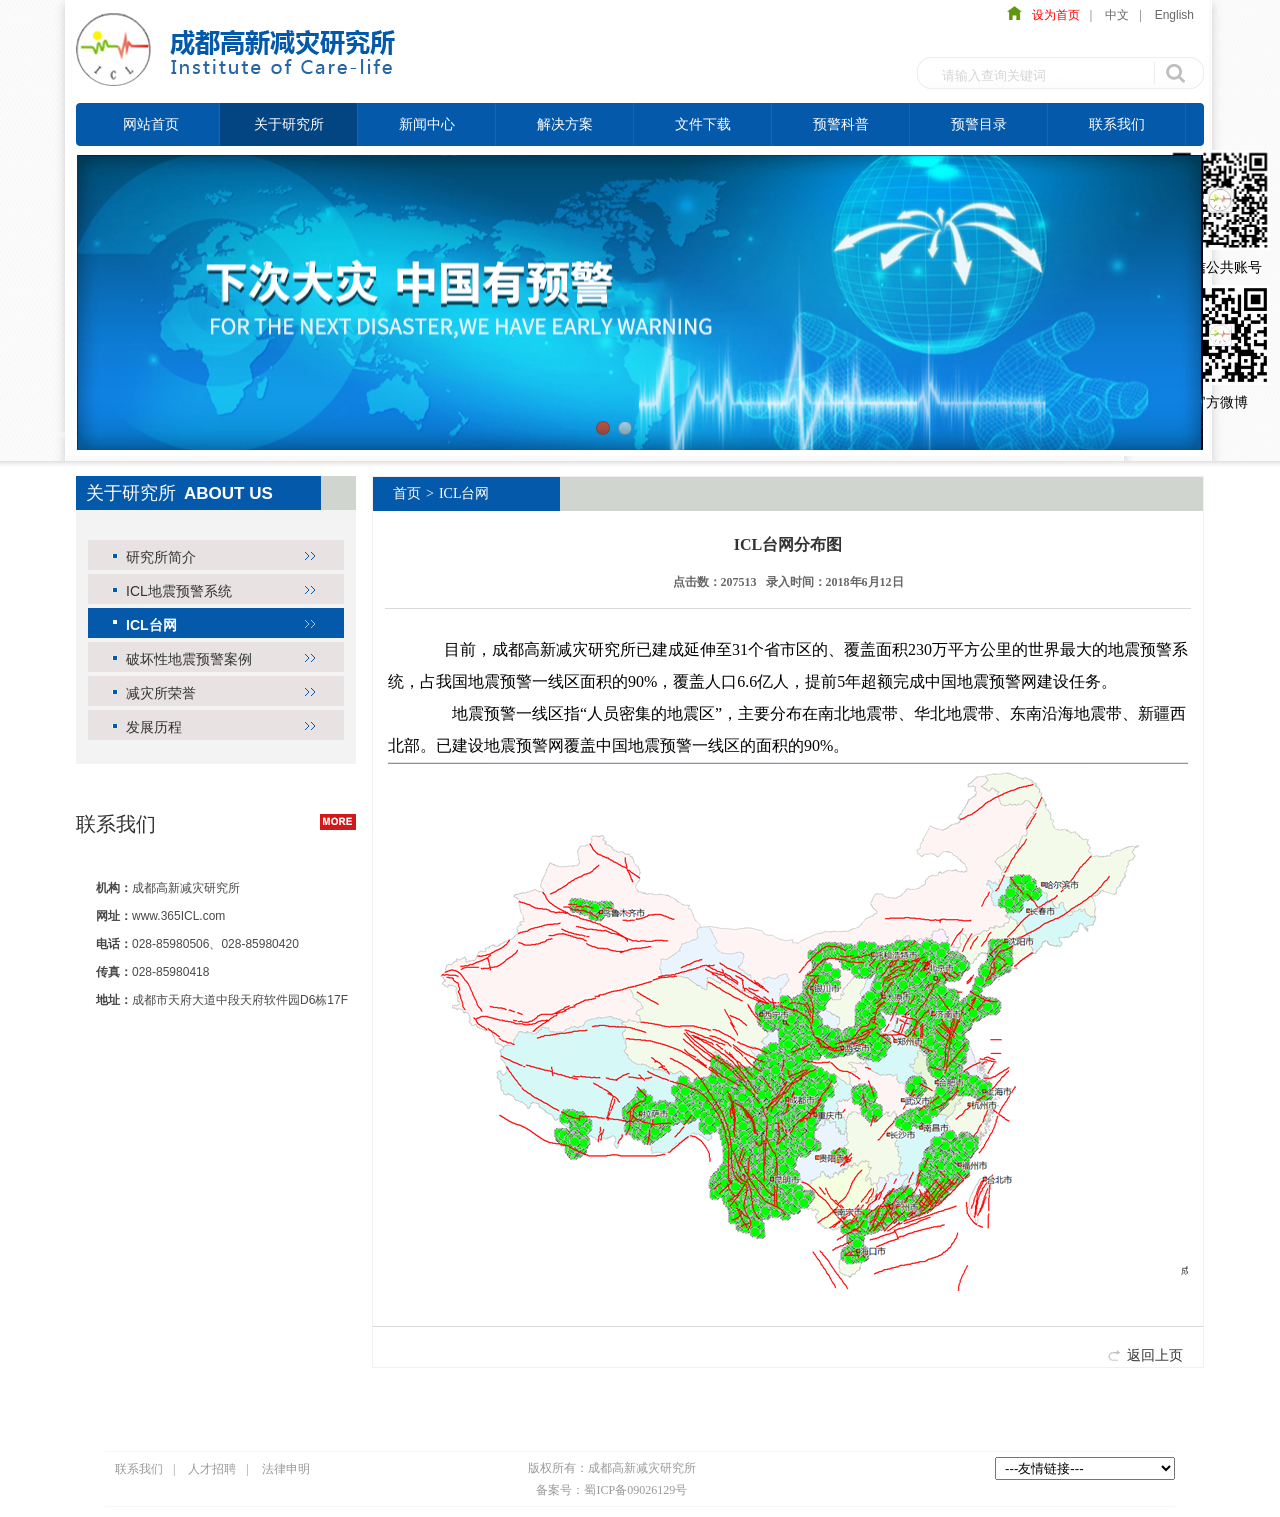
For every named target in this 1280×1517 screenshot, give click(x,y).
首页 (407, 493)
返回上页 (1155, 1355)
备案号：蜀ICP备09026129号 (611, 1490)
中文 (1117, 15)
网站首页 (151, 124)
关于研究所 (289, 124)
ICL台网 (151, 625)
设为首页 (1051, 15)
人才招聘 (212, 1469)
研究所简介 (161, 557)
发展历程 (154, 727)
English (1174, 15)
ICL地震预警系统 (179, 591)
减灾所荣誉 (161, 693)
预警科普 (841, 124)
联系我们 (1117, 124)
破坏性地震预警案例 (189, 659)
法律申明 (286, 1469)
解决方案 (565, 124)
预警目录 (979, 124)
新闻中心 (427, 124)
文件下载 (703, 124)
